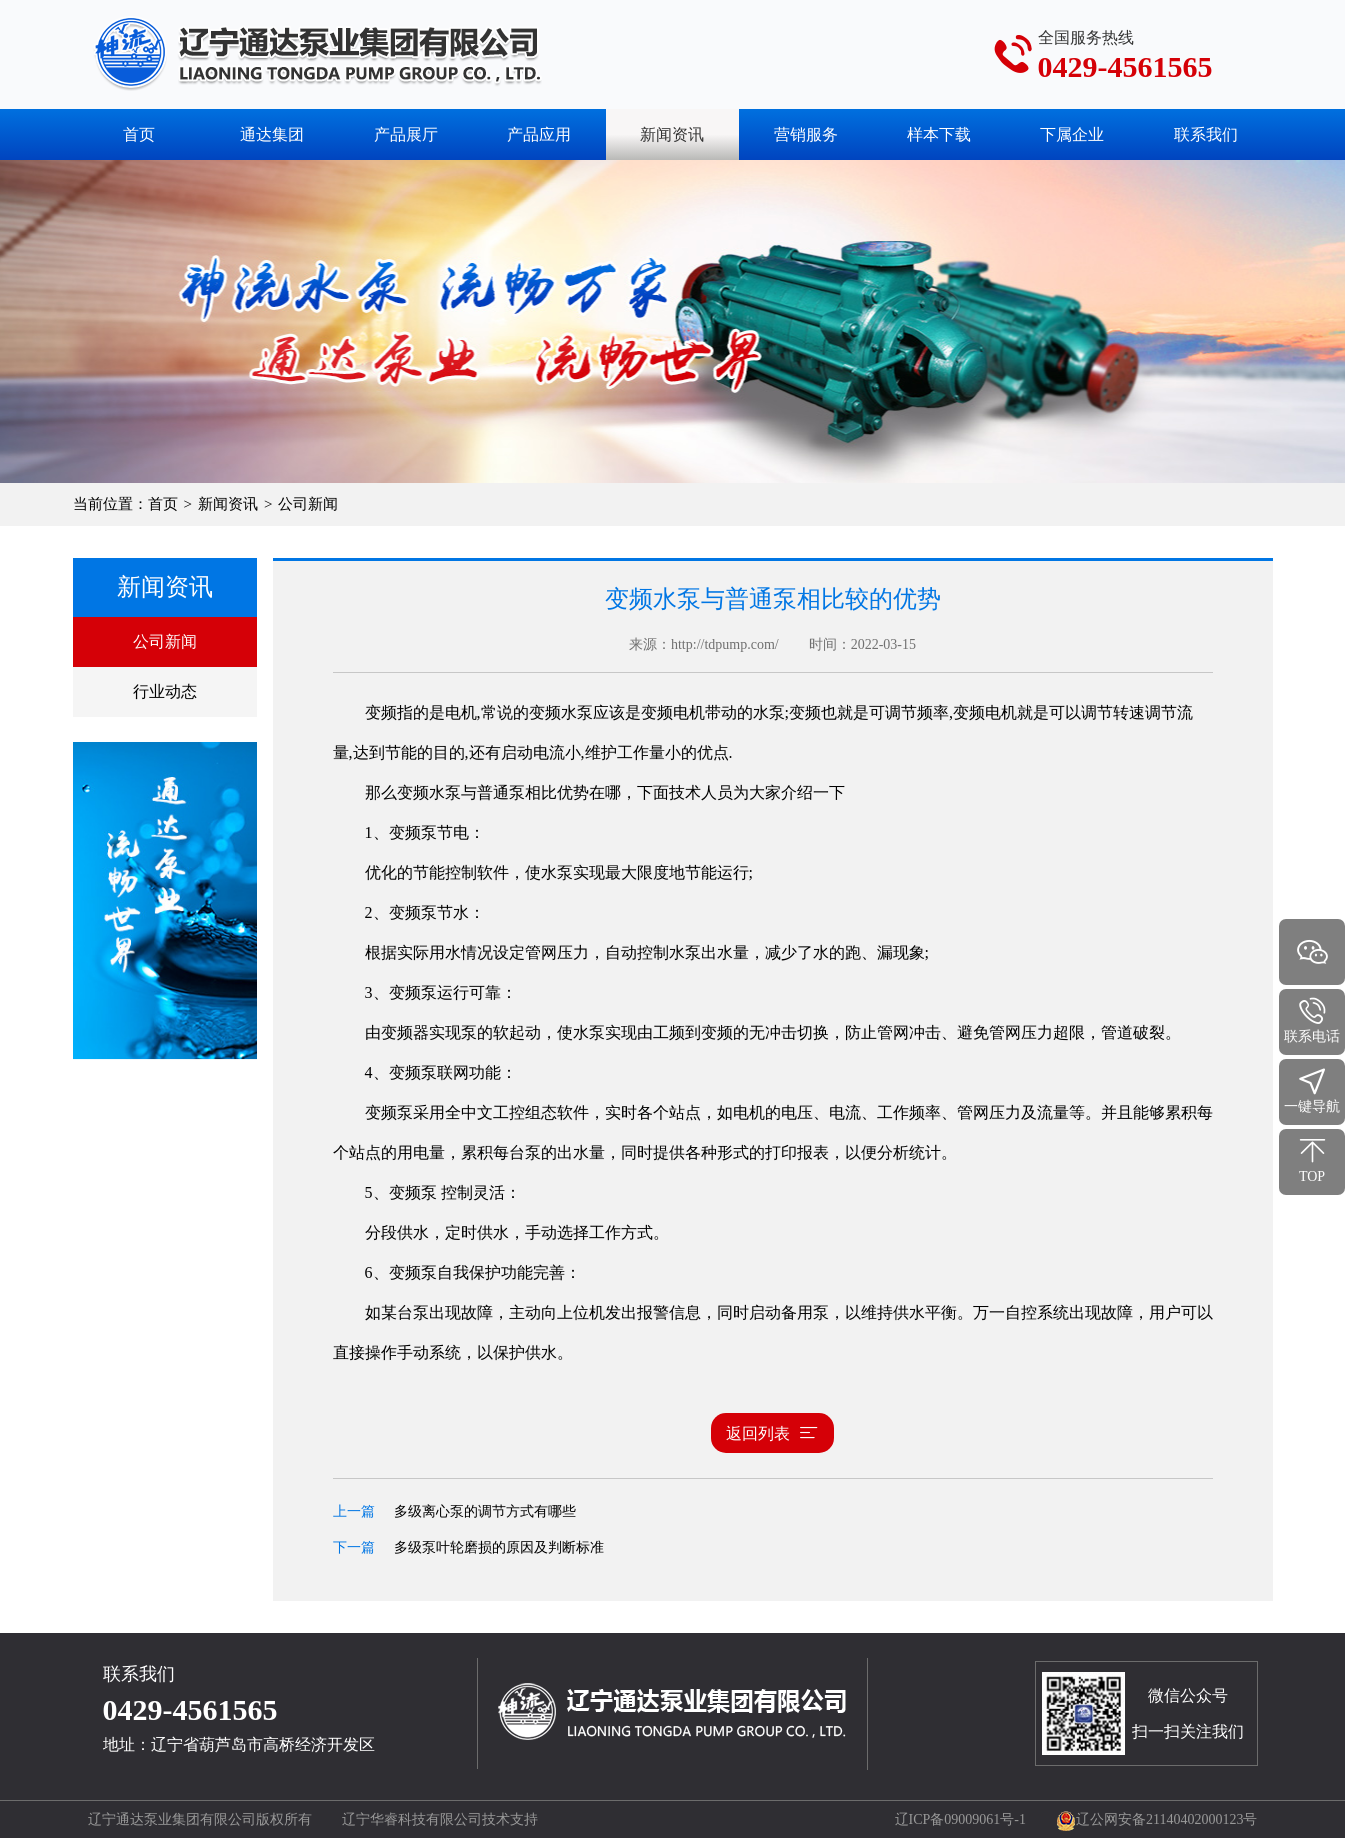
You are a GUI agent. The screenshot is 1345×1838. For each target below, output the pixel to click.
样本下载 (939, 134)
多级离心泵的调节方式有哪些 (485, 1511)
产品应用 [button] (539, 134)
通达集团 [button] (272, 134)
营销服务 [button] (806, 134)
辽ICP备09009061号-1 (960, 1819)
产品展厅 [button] (406, 134)
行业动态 (165, 691)
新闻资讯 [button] (672, 134)
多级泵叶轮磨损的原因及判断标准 (499, 1547)
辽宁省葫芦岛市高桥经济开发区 (263, 1744)
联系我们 (1206, 134)
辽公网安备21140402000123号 (1156, 1819)
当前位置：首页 (125, 504)
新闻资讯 (228, 504)
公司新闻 (165, 641)
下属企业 (1072, 134)
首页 (139, 134)
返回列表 (772, 1433)
